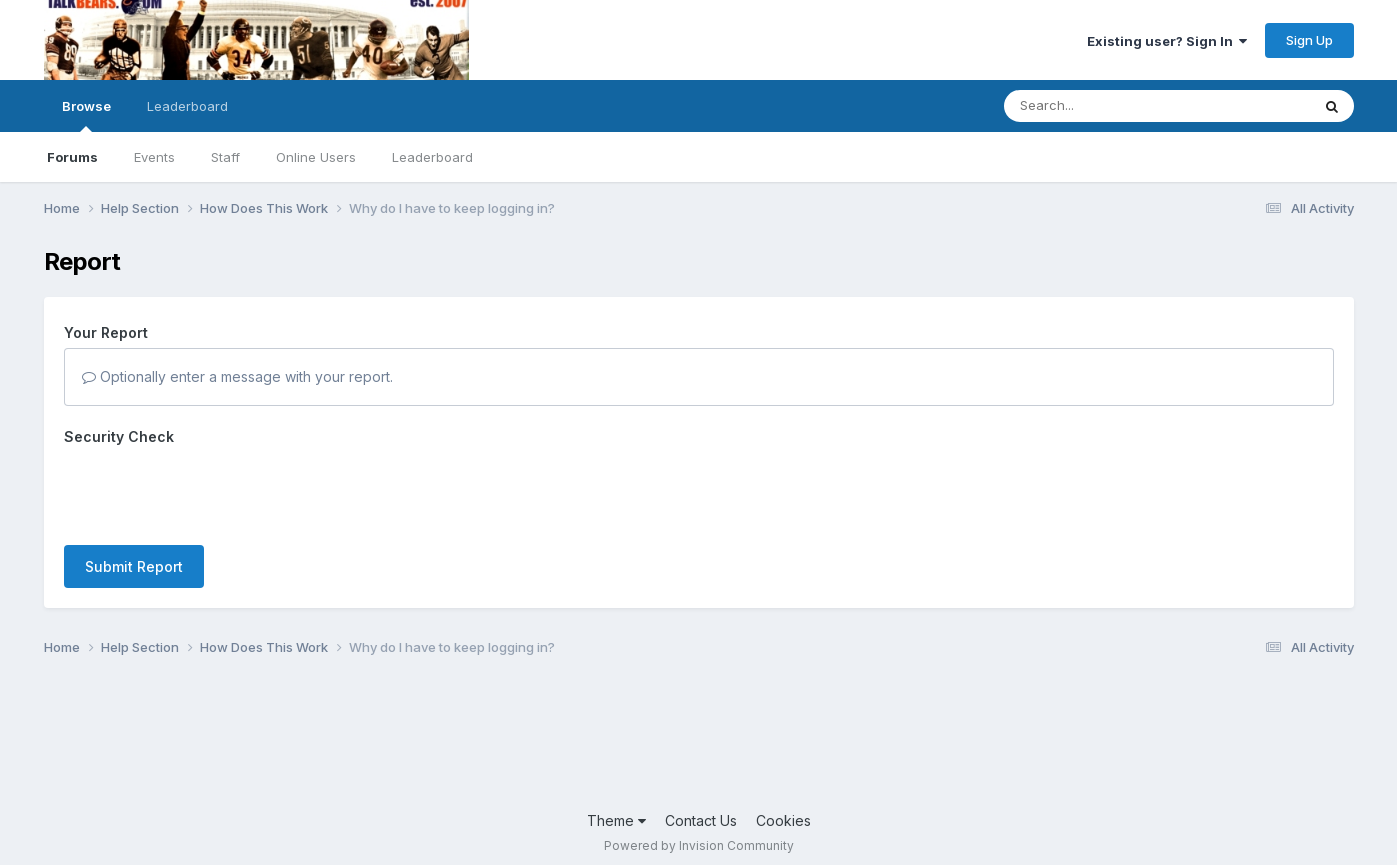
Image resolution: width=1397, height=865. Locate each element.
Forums (72, 157)
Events (154, 157)
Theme (616, 820)
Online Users (316, 157)
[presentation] (216, 491)
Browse (86, 115)
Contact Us (701, 820)
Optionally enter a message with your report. (237, 376)
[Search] (1102, 106)
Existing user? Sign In (1167, 41)
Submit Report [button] (134, 566)
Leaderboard (432, 157)
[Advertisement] (699, 740)
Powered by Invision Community (699, 845)
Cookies (783, 820)
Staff (225, 157)
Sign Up (1309, 40)
